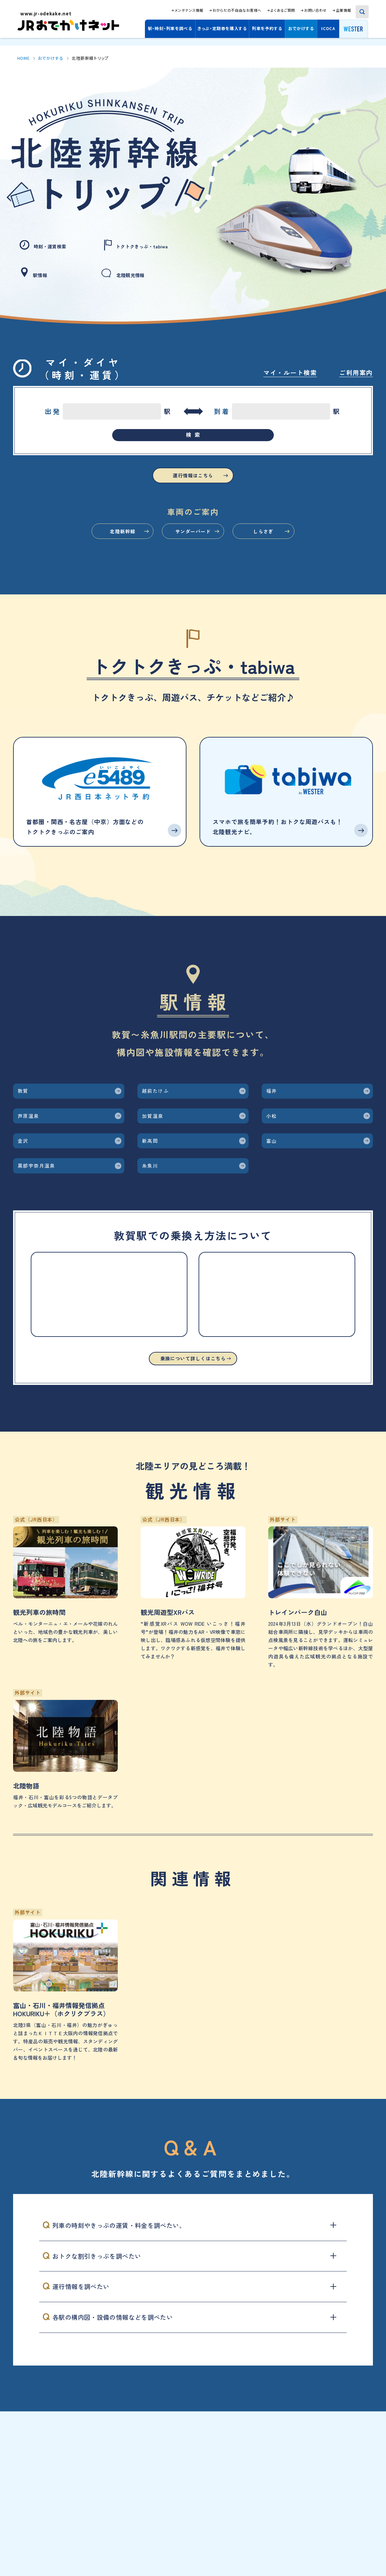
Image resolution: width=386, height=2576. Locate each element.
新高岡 (163, 1204)
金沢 (34, 1204)
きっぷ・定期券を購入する (222, 28)
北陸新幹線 (86, 555)
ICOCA (328, 28)
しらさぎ (299, 555)
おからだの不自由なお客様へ (237, 10)
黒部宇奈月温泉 (59, 1243)
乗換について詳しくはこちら (193, 1448)
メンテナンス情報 (189, 10)
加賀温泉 (168, 1165)
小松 (282, 1165)
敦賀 (34, 1126)
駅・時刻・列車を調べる (170, 28)
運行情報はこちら (193, 493)
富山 (282, 1204)
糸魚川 (163, 1243)
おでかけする (301, 28)
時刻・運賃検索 (49, 245)
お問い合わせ (315, 10)
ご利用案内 (356, 364)
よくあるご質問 (283, 10)
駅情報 (37, 270)
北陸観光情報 (129, 270)
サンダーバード (193, 555)
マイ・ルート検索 (290, 364)
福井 (282, 1126)
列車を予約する (267, 28)
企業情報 (343, 10)
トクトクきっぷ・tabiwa (146, 245)
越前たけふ (173, 1126)
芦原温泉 (44, 1165)
